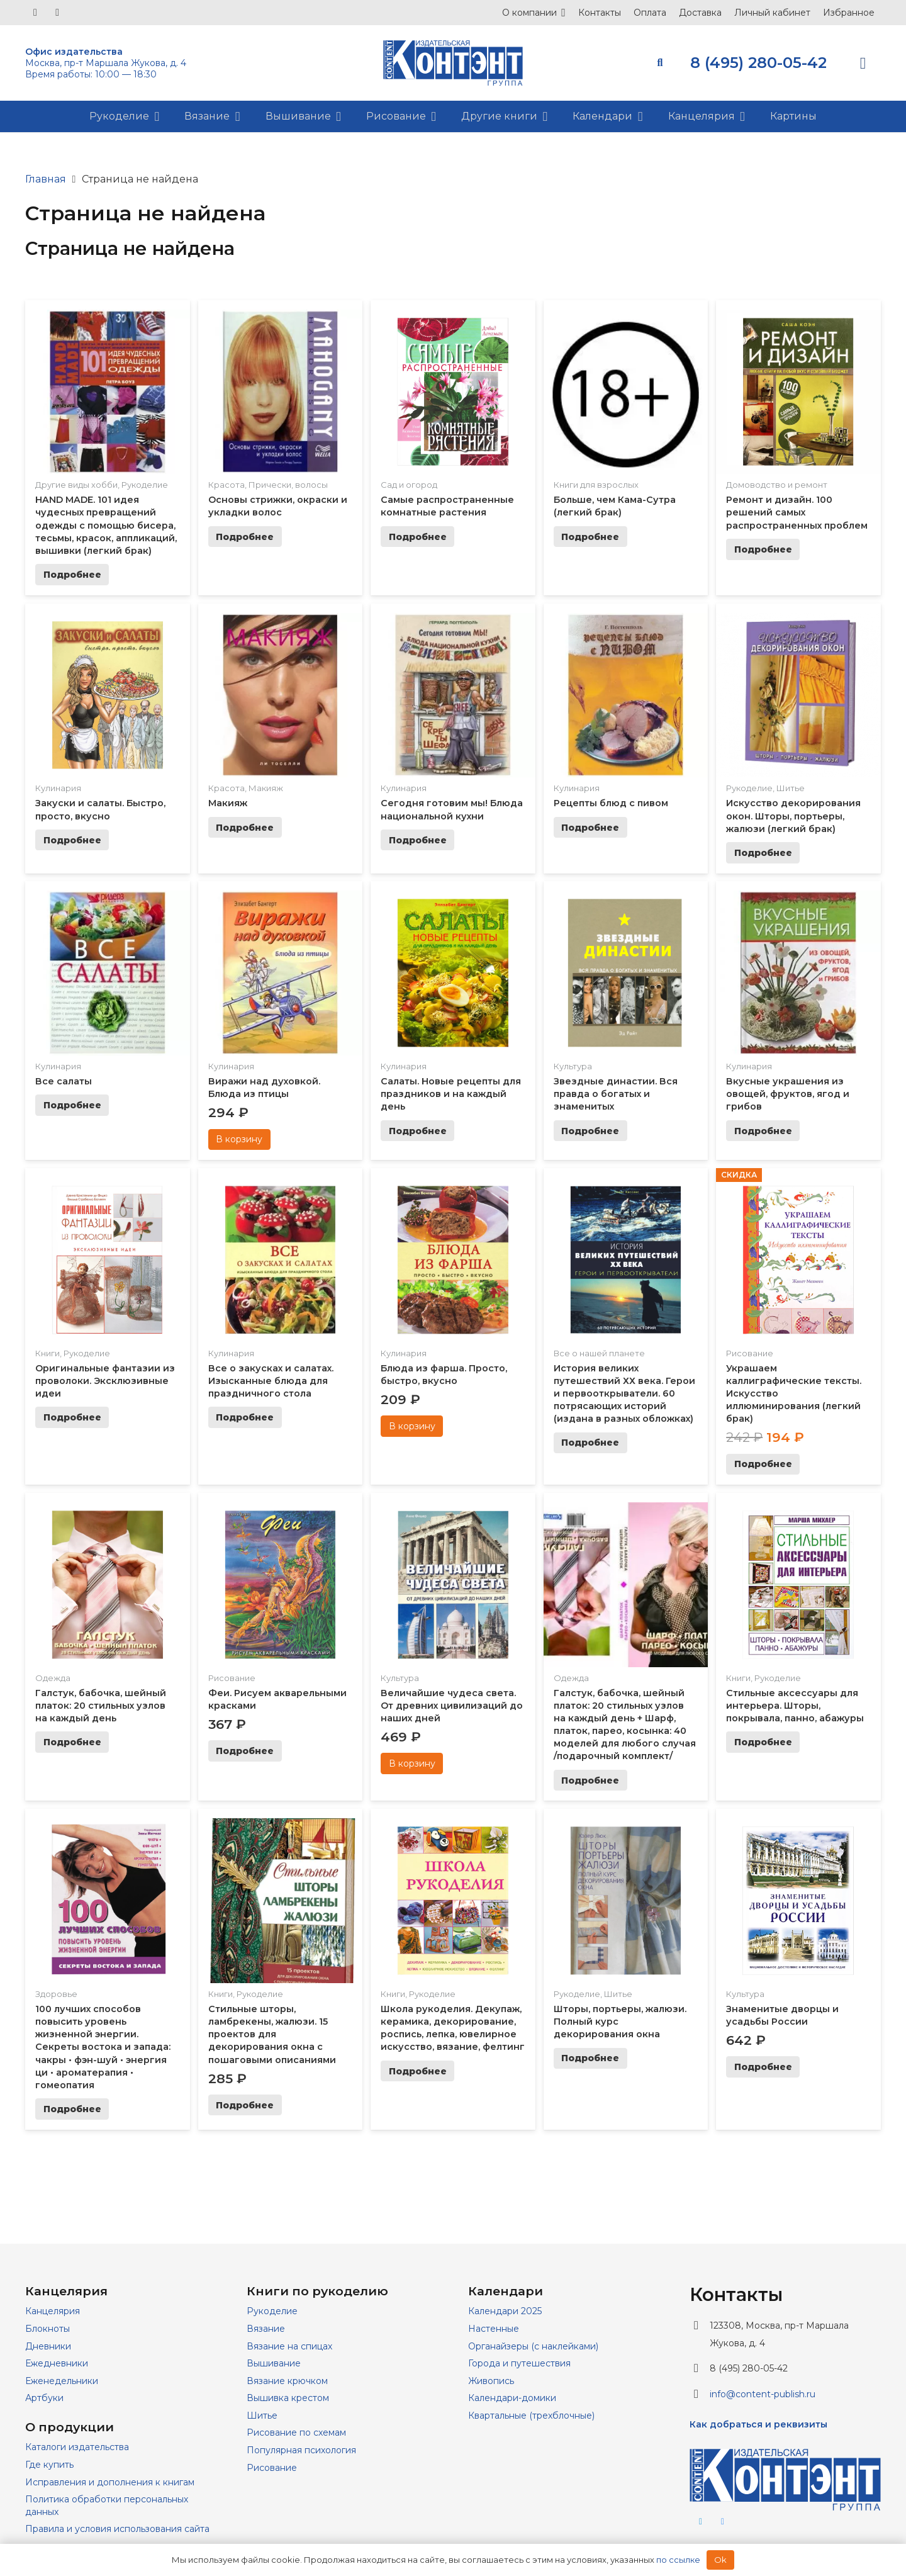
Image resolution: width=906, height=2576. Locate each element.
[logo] (453, 63)
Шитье (790, 788)
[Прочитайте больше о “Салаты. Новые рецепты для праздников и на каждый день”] (417, 1131)
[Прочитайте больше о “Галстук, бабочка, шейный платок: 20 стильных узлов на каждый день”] (72, 1742)
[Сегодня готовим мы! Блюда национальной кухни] (453, 621)
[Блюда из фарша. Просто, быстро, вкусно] (453, 1186)
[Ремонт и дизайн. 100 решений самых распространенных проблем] (798, 318)
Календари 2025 (505, 2311)
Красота (226, 485)
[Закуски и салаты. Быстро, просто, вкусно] (107, 621)
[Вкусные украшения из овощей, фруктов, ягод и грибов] (798, 899)
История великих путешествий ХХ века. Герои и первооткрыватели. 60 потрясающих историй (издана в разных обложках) (624, 1394)
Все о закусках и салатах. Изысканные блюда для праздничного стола (270, 1381)
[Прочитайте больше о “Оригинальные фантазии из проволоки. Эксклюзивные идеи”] (72, 1417)
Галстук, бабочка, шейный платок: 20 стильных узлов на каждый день (100, 1705)
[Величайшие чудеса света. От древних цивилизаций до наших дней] (453, 1511)
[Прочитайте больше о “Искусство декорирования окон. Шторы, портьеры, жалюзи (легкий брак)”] (763, 852)
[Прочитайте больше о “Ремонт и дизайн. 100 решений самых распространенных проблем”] (763, 549)
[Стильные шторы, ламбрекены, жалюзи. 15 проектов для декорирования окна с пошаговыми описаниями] (280, 1827)
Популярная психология (301, 2450)
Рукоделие (144, 485)
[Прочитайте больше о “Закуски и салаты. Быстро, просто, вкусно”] (72, 840)
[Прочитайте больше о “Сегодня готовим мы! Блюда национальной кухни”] (417, 840)
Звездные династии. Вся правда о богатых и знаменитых (616, 1094)
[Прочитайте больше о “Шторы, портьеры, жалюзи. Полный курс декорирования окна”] (590, 2058)
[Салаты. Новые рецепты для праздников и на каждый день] (453, 899)
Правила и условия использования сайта (117, 2528)
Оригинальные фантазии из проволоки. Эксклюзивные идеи (105, 1381)
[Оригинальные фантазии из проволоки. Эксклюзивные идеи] (107, 1186)
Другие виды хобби (76, 485)
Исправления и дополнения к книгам (109, 2482)
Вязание (266, 2328)
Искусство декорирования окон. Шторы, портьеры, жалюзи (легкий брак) (793, 815)
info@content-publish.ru (762, 2394)
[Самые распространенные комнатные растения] (453, 318)
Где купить (49, 2464)
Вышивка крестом (288, 2398)
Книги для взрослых (596, 485)
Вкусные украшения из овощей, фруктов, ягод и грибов (787, 1094)
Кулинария (58, 788)
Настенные (493, 2328)
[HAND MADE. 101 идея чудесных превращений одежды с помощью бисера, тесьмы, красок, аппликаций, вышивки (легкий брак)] (107, 318)
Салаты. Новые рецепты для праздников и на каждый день (451, 1094)
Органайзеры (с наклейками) (533, 2346)
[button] (660, 63)
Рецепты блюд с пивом (611, 803)
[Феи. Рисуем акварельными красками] (280, 1511)
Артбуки (44, 2398)
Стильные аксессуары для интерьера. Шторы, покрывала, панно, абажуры (795, 1705)
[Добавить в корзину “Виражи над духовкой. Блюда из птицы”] (239, 1139)
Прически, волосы (288, 485)
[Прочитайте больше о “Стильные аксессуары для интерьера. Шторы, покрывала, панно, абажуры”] (763, 1742)
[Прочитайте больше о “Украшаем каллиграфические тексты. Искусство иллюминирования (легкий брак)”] (763, 1464)
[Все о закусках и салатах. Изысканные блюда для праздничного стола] (280, 1186)
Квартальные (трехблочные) (531, 2415)
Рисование (749, 1353)
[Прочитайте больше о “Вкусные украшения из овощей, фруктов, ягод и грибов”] (763, 1131)
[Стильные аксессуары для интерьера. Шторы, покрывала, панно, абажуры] (798, 1511)
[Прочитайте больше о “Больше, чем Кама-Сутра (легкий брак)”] (590, 537)
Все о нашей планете (599, 1353)
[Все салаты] (107, 899)
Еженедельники (61, 2381)
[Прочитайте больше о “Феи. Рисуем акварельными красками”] (245, 1751)
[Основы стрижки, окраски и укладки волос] (280, 318)
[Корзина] (863, 63)
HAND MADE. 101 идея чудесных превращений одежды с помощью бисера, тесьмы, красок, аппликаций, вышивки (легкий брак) (106, 525)
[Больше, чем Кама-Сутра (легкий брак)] (626, 318)
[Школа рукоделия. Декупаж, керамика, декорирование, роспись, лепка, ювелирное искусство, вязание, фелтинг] (453, 1827)
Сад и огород (409, 485)
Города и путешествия (519, 2363)
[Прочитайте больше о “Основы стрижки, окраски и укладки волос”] (245, 537)
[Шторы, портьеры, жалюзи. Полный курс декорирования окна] (626, 1827)
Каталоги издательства (77, 2447)
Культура (573, 1066)
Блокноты (47, 2328)
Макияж (266, 788)
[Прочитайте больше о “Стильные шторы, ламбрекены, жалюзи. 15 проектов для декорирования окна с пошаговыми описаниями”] (245, 2105)
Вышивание (274, 2363)
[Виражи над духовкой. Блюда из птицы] (280, 899)
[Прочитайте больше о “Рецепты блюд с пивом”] (590, 827)
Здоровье (56, 1994)
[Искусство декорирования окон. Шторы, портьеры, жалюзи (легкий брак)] (798, 621)
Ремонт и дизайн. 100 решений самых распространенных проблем (797, 512)
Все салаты (63, 1081)
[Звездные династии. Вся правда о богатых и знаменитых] (626, 899)
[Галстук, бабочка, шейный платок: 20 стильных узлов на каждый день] (107, 1511)
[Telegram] (57, 13)
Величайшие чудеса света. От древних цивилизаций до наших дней (452, 1705)
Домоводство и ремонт (776, 485)
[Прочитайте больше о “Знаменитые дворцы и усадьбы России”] (763, 2067)
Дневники (48, 2346)
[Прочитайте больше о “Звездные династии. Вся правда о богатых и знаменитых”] (590, 1131)
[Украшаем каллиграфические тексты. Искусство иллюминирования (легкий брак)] (798, 1186)
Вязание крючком (287, 2381)
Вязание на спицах (289, 2346)
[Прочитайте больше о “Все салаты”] (72, 1105)
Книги (47, 1353)
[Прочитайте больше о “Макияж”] (245, 827)
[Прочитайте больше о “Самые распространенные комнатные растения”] (417, 537)
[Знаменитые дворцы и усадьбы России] (798, 1827)
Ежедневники (56, 2363)
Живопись (491, 2381)
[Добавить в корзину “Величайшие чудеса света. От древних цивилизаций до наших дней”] (412, 1763)
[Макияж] (280, 621)
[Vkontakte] (35, 13)
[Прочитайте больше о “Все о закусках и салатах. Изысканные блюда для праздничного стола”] (245, 1417)
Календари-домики (512, 2398)
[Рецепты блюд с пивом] (626, 621)
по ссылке (678, 2560)
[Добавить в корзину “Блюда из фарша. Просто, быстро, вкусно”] (412, 1426)
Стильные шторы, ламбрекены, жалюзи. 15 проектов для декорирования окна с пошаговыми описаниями (272, 2034)
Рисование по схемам (296, 2432)
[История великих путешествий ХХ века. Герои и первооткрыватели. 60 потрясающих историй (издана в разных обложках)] (626, 1186)
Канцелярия (52, 2311)
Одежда (52, 1678)
